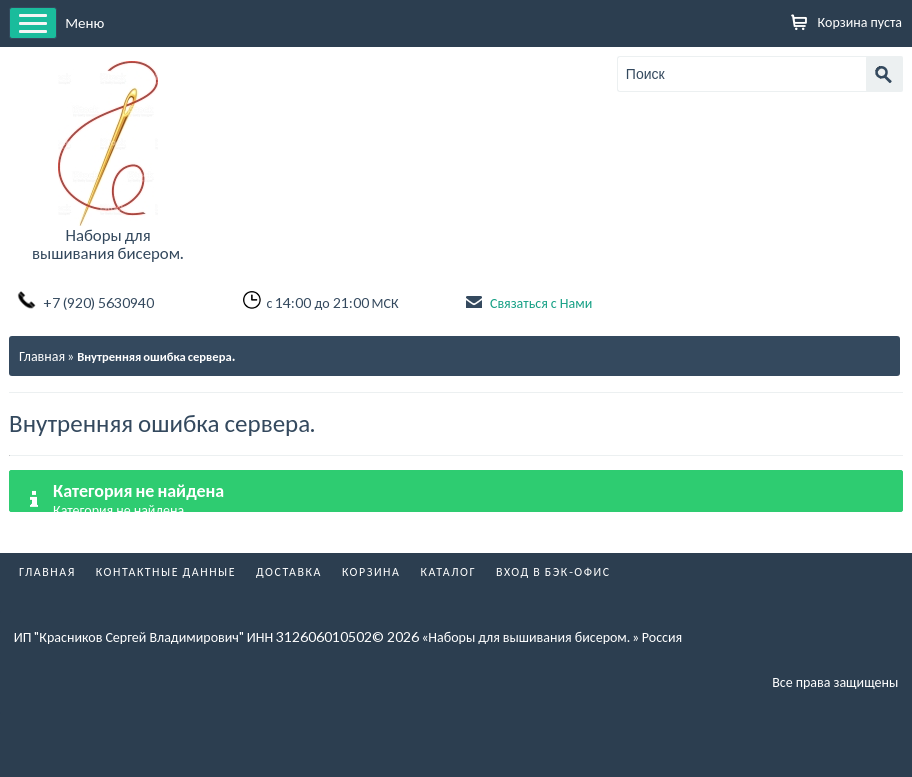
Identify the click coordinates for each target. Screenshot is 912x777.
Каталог (448, 571)
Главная (42, 355)
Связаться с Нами (541, 302)
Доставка (289, 571)
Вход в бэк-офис (553, 571)
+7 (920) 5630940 (98, 302)
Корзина (371, 571)
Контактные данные (166, 571)
